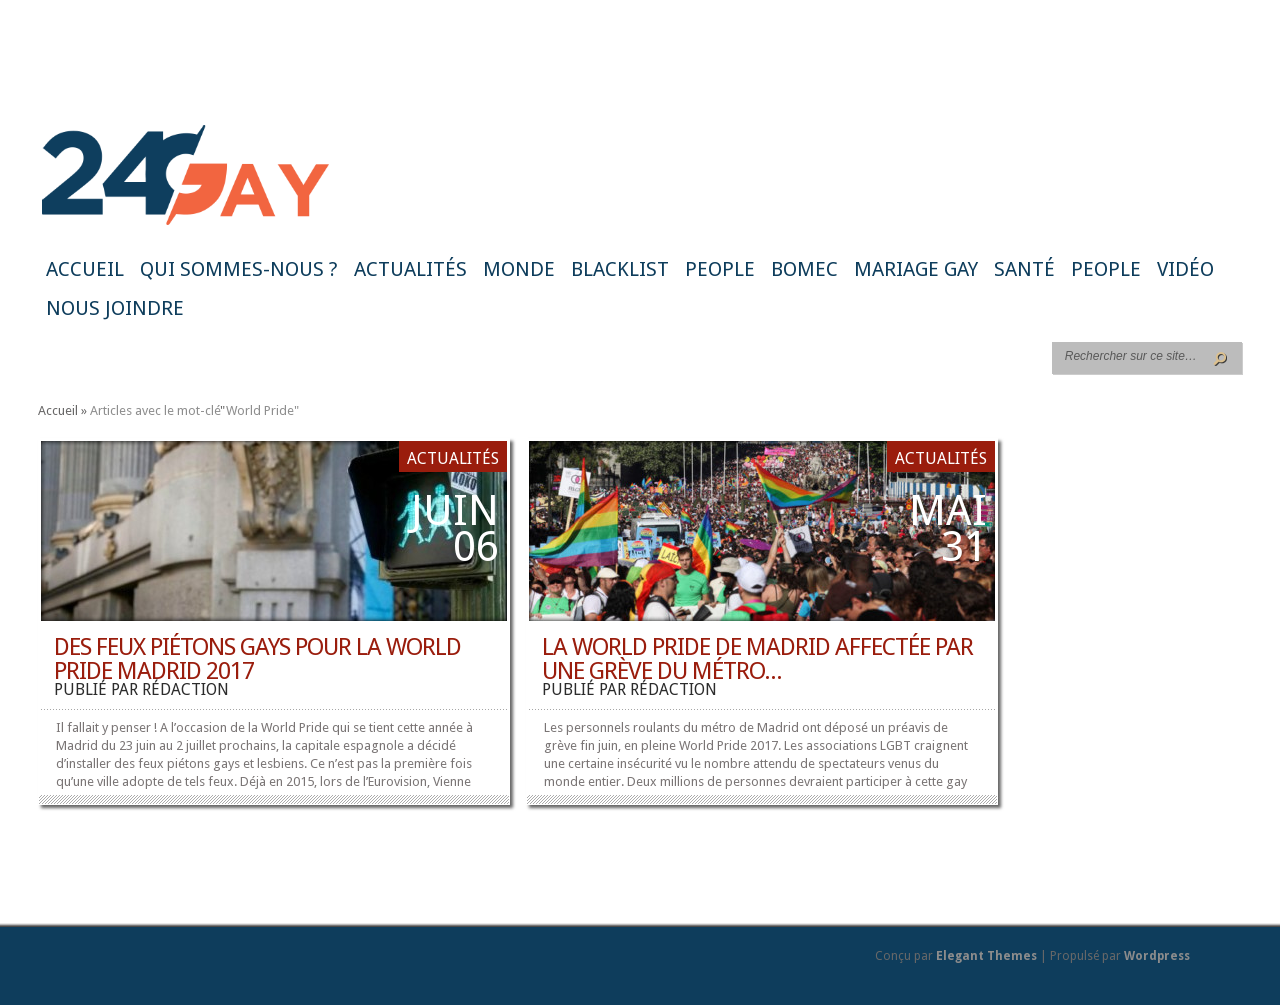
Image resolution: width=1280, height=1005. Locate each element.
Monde (519, 269)
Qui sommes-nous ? (239, 269)
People (720, 269)
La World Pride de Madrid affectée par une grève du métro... (757, 659)
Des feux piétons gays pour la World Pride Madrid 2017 (257, 659)
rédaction (185, 689)
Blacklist (620, 269)
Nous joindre (115, 308)
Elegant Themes (986, 956)
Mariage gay (916, 269)
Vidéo (1185, 269)
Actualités (410, 269)
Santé (1024, 269)
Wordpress (1157, 956)
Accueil (85, 269)
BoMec (804, 269)
